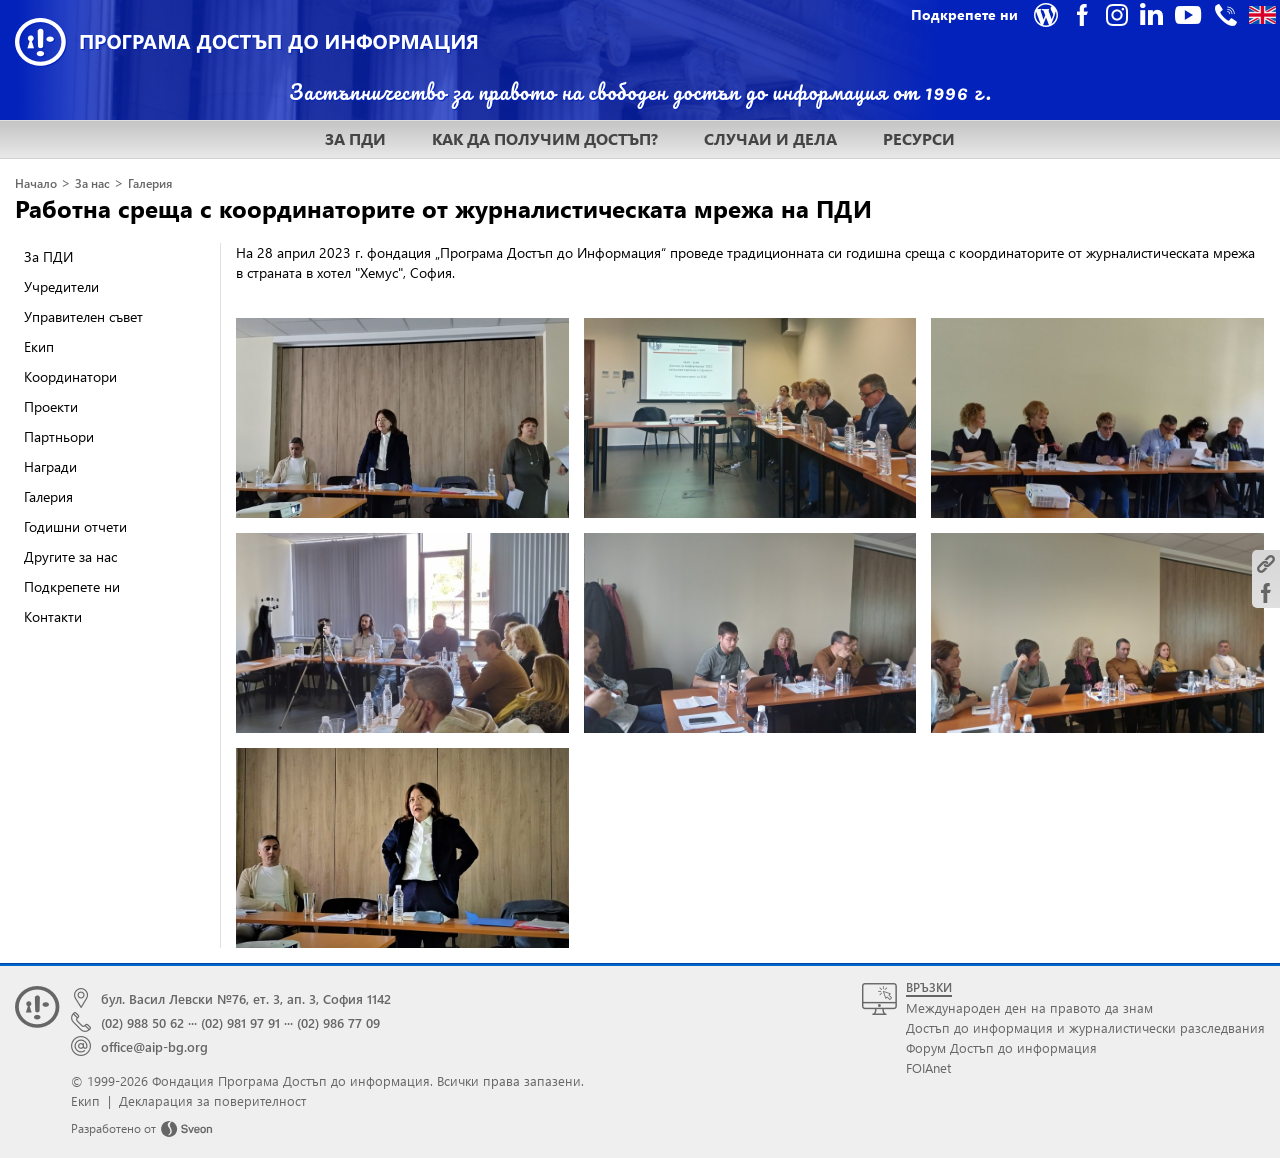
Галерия (150, 183)
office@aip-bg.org (154, 1046)
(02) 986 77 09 (338, 1022)
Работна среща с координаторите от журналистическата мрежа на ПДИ (443, 208)
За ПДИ (48, 256)
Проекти (51, 406)
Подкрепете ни (72, 586)
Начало (36, 183)
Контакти (53, 616)
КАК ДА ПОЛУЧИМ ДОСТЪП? (545, 138)
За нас (92, 183)
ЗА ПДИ (355, 138)
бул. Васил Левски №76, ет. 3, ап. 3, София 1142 (246, 998)
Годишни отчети (75, 526)
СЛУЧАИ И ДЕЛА (770, 138)
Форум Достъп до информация (1001, 1047)
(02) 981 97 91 (240, 1022)
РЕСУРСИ (919, 138)
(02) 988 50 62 (142, 1022)
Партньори (59, 436)
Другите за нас (70, 556)
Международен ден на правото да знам (1029, 1007)
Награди (50, 466)
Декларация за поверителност (212, 1100)
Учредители (61, 286)
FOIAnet (928, 1067)
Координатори (70, 376)
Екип (39, 346)
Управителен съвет (83, 316)
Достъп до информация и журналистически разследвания (1085, 1027)
